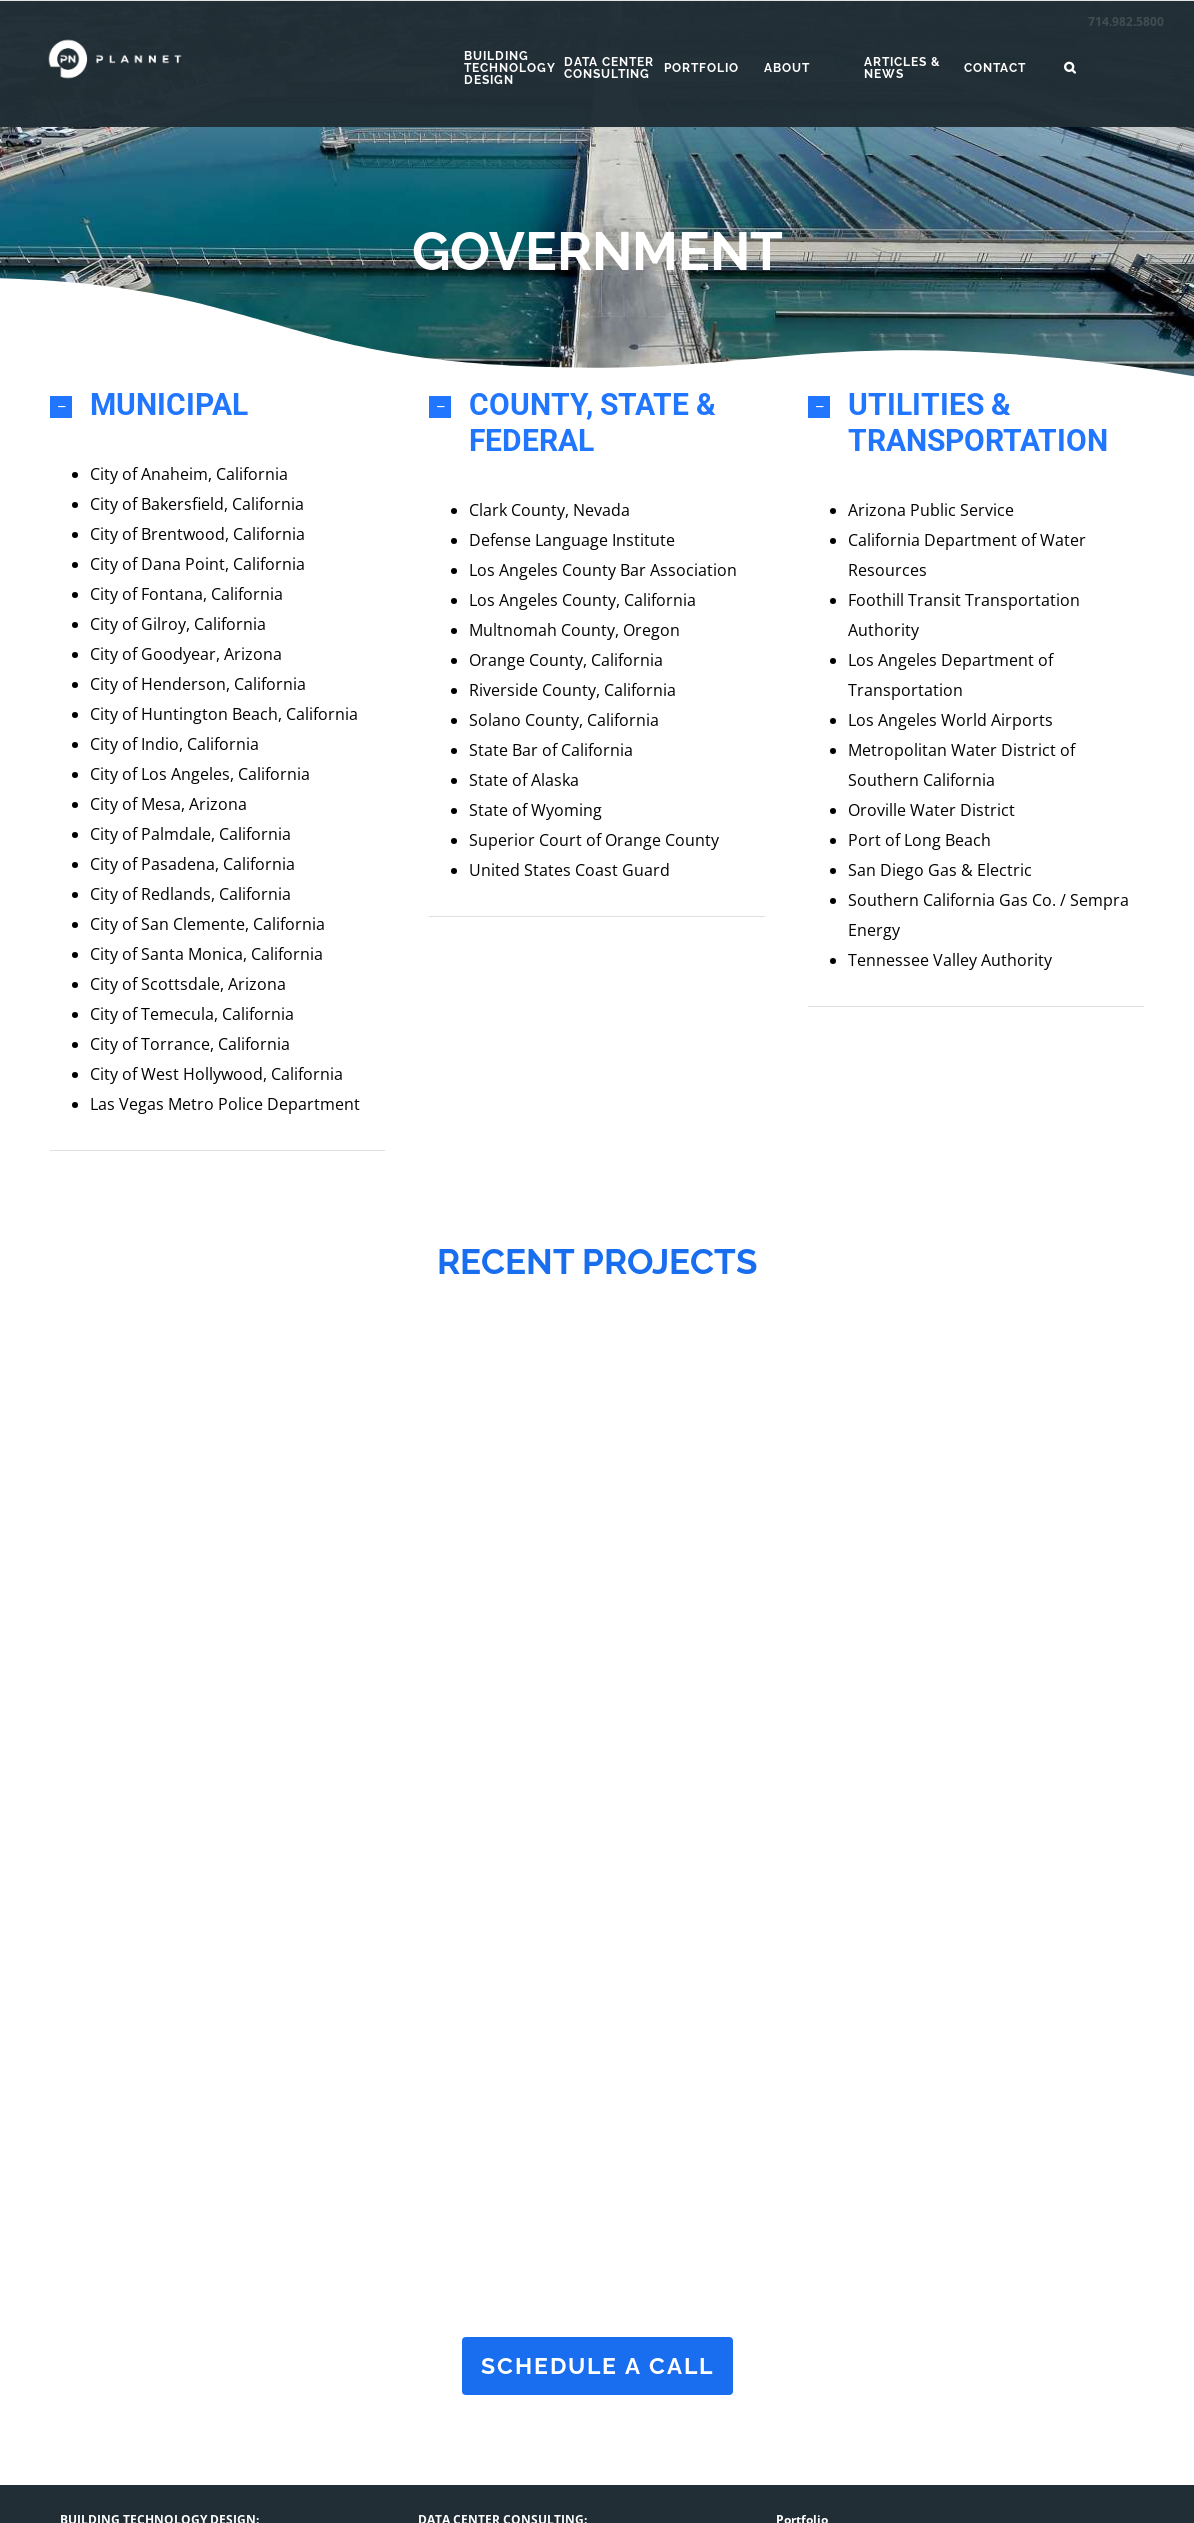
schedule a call (597, 2359)
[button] (1114, 68)
